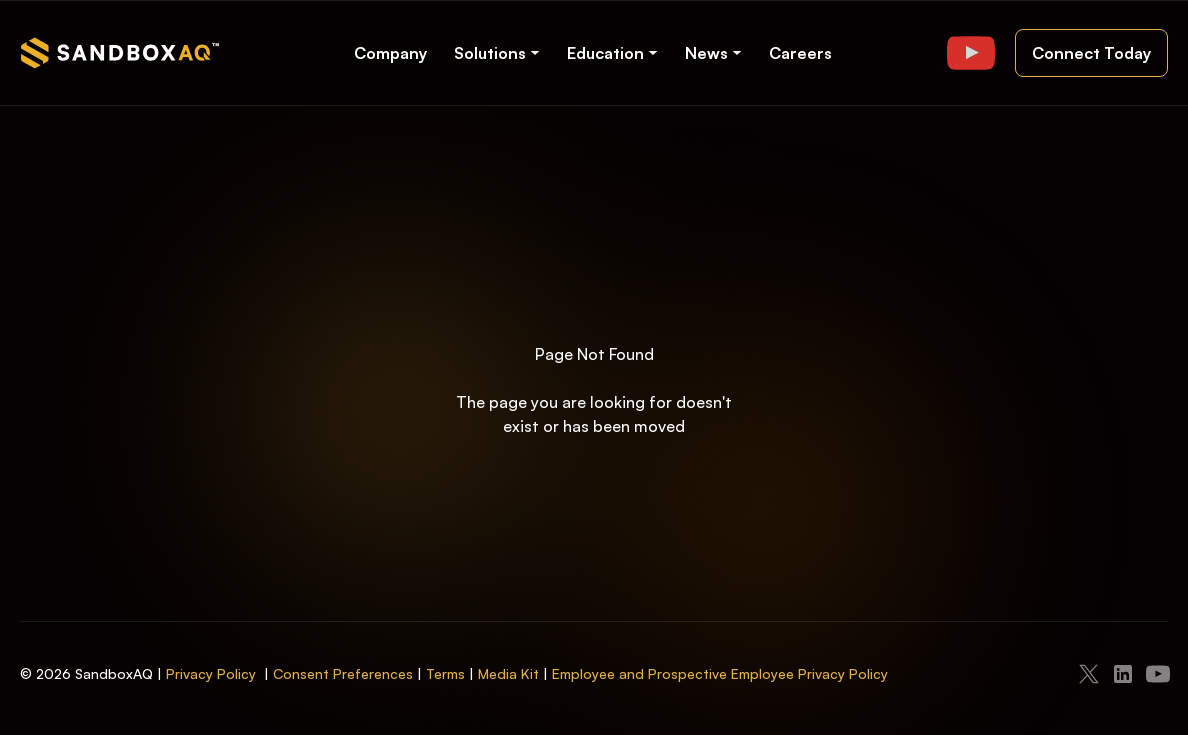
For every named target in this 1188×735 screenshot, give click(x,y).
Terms (445, 673)
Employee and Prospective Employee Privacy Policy (720, 673)
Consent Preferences (343, 673)
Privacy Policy (211, 673)
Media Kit (508, 673)
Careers (800, 53)
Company (390, 53)
